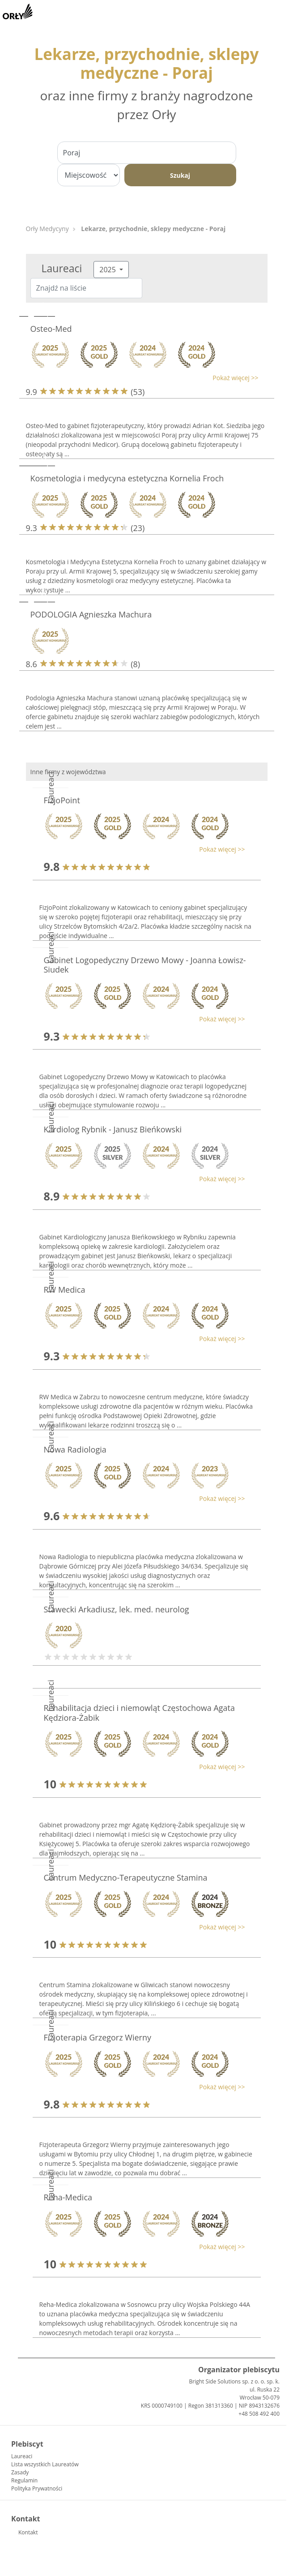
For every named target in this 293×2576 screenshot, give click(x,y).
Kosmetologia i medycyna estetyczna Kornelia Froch (127, 478)
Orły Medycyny (47, 228)
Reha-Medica (68, 2197)
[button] (142, 377)
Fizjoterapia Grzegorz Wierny (98, 2037)
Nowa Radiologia (75, 1449)
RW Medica (64, 1289)
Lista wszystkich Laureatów (45, 2464)
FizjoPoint (62, 800)
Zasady (20, 2472)
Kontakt (28, 2532)
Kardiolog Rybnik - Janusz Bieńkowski (113, 1129)
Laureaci (21, 2456)
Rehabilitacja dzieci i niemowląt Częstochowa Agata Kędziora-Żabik (139, 1712)
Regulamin (24, 2480)
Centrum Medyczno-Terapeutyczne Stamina (126, 1877)
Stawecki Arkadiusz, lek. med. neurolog (116, 1609)
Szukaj (180, 175)
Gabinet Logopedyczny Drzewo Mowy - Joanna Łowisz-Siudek (145, 965)
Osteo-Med (51, 328)
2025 (108, 269)
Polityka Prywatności (36, 2488)
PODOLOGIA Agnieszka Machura (91, 614)
